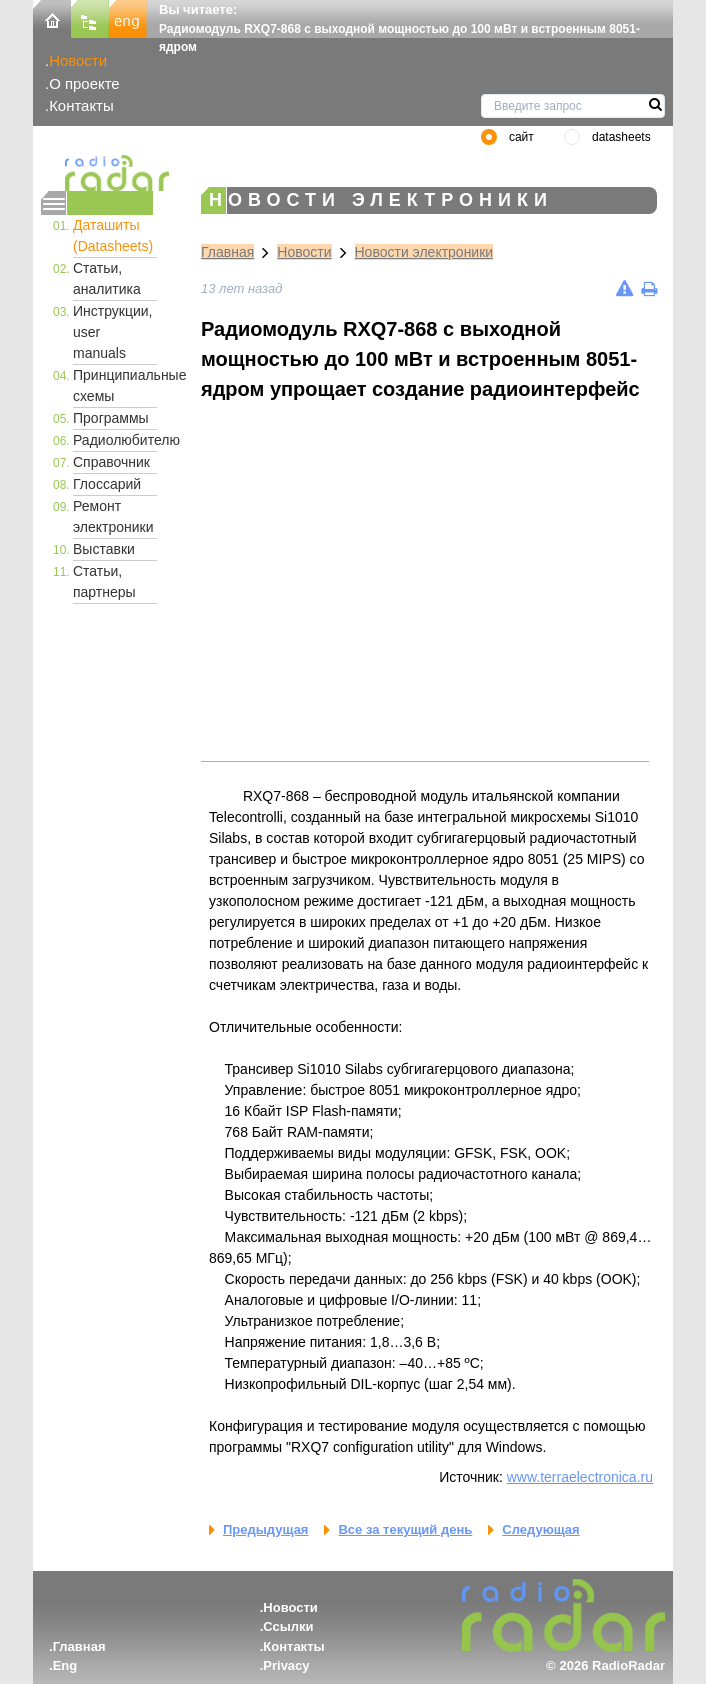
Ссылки (288, 1626)
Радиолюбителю (115, 440)
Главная (227, 252)
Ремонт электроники (113, 516)
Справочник (111, 462)
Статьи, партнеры (104, 581)
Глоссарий (107, 484)
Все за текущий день (405, 1529)
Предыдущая (265, 1529)
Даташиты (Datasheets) (113, 235)
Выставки (104, 549)
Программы (111, 418)
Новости (78, 60)
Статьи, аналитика (107, 278)
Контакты (81, 105)
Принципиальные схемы (115, 385)
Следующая (540, 1529)
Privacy (286, 1665)
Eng (65, 1665)
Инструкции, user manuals (113, 332)
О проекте (84, 83)
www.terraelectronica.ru (580, 1477)
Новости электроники (424, 252)
